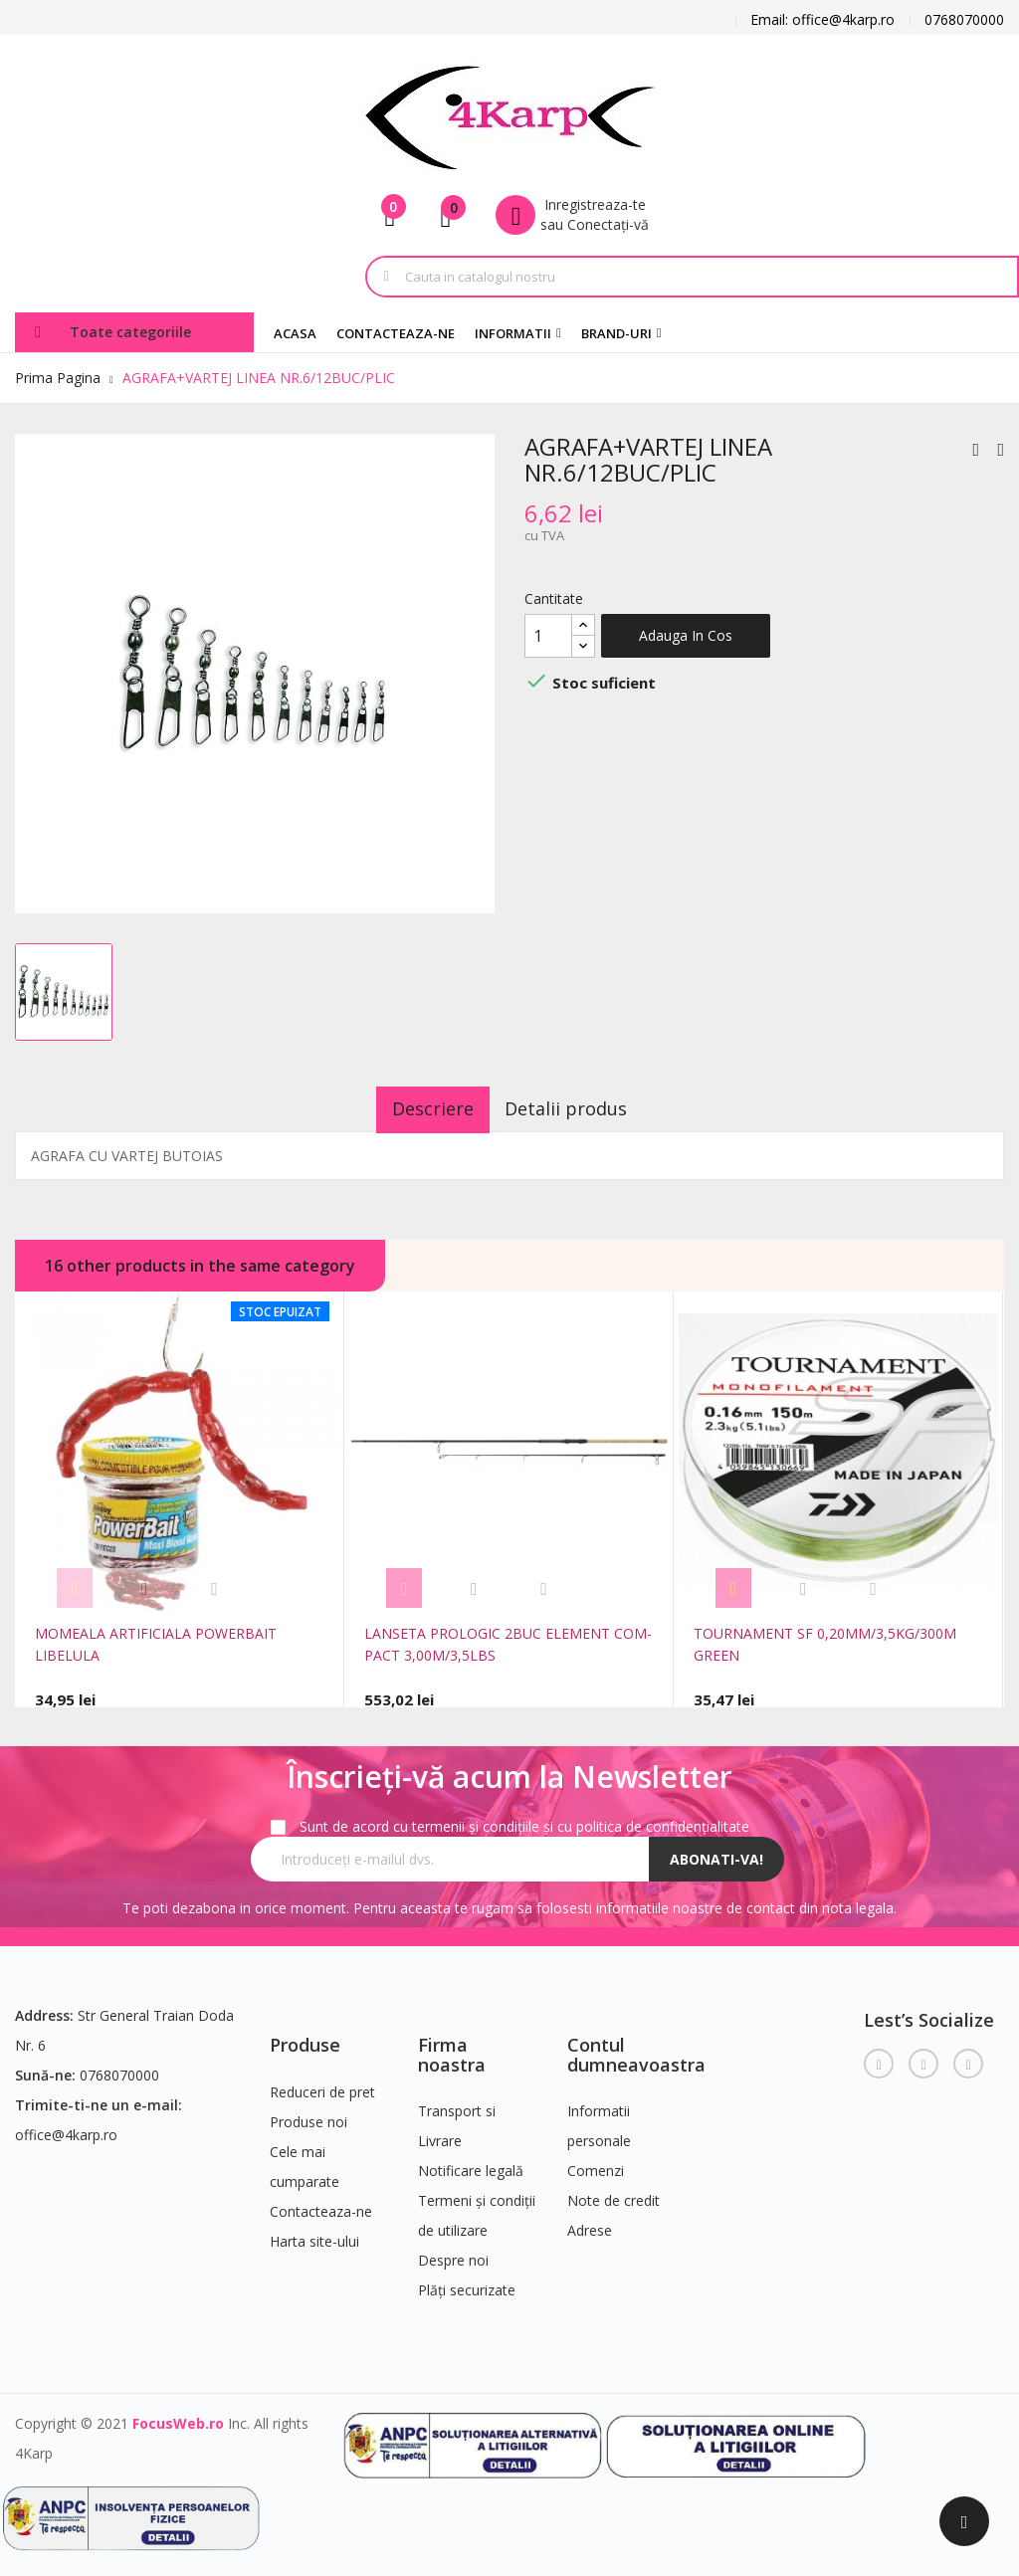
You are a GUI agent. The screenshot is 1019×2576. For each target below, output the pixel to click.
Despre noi (453, 2252)
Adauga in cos (685, 635)
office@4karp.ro (66, 2125)
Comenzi (595, 2162)
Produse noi (308, 2112)
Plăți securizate (466, 2282)
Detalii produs (580, 1108)
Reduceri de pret (322, 2083)
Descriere (419, 1108)
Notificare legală (470, 2162)
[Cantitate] (548, 636)
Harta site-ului (314, 2232)
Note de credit (613, 2192)
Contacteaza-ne (321, 2202)
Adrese (589, 2222)
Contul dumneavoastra (636, 2046)
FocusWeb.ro (178, 2415)
